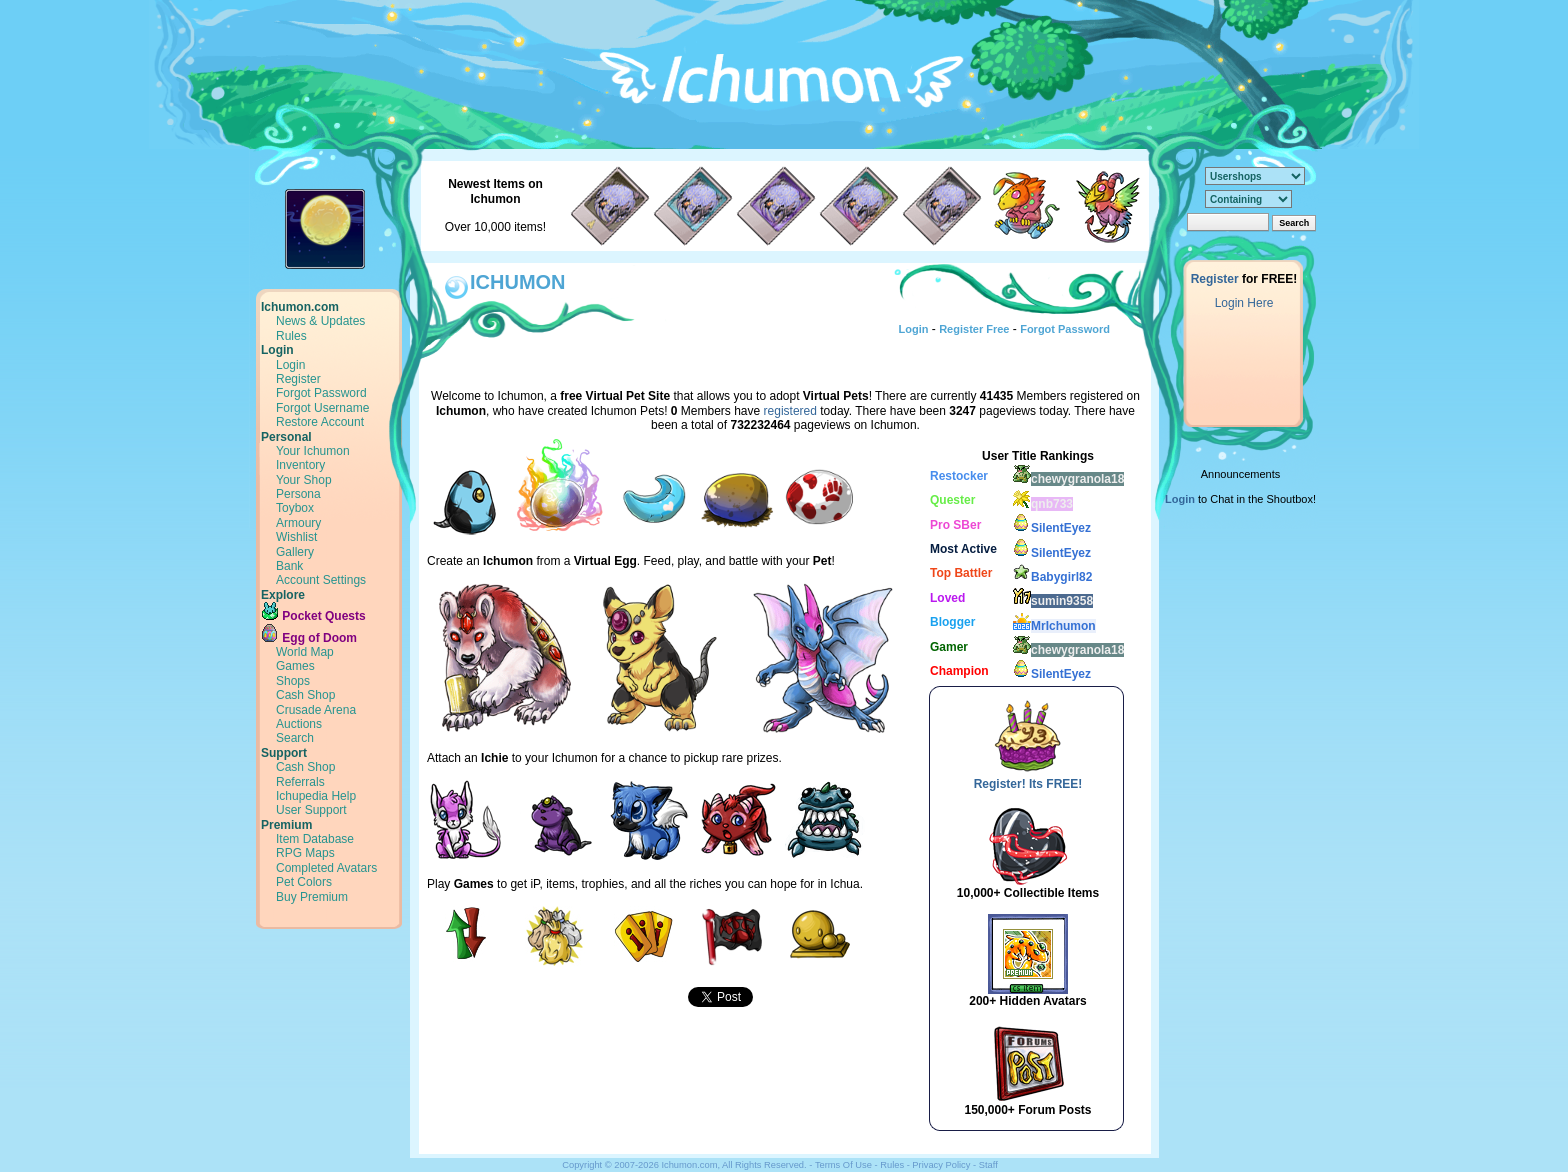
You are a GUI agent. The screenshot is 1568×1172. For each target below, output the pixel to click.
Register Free (974, 329)
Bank (289, 566)
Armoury (298, 523)
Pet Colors (304, 882)
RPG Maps (305, 853)
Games (295, 666)
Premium (286, 825)
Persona (298, 494)
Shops (293, 681)
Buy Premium (312, 897)
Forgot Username (322, 408)
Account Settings (321, 580)
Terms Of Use (843, 1165)
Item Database (315, 839)
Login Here (1244, 303)
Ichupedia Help (316, 796)
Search (295, 738)
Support (284, 753)
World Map (305, 652)
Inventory (300, 465)
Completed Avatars (326, 868)
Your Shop (304, 480)
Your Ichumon (313, 451)
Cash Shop (305, 695)
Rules (291, 336)
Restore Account (320, 422)
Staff (988, 1165)
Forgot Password (321, 393)
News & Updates (320, 321)
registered (790, 411)
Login (277, 350)
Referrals (300, 782)
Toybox (295, 508)
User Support (311, 810)
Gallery (295, 552)
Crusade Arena (316, 710)
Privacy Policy (941, 1165)
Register (298, 379)
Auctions (299, 724)
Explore (283, 595)
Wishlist (296, 537)
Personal (286, 437)
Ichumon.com (300, 307)
